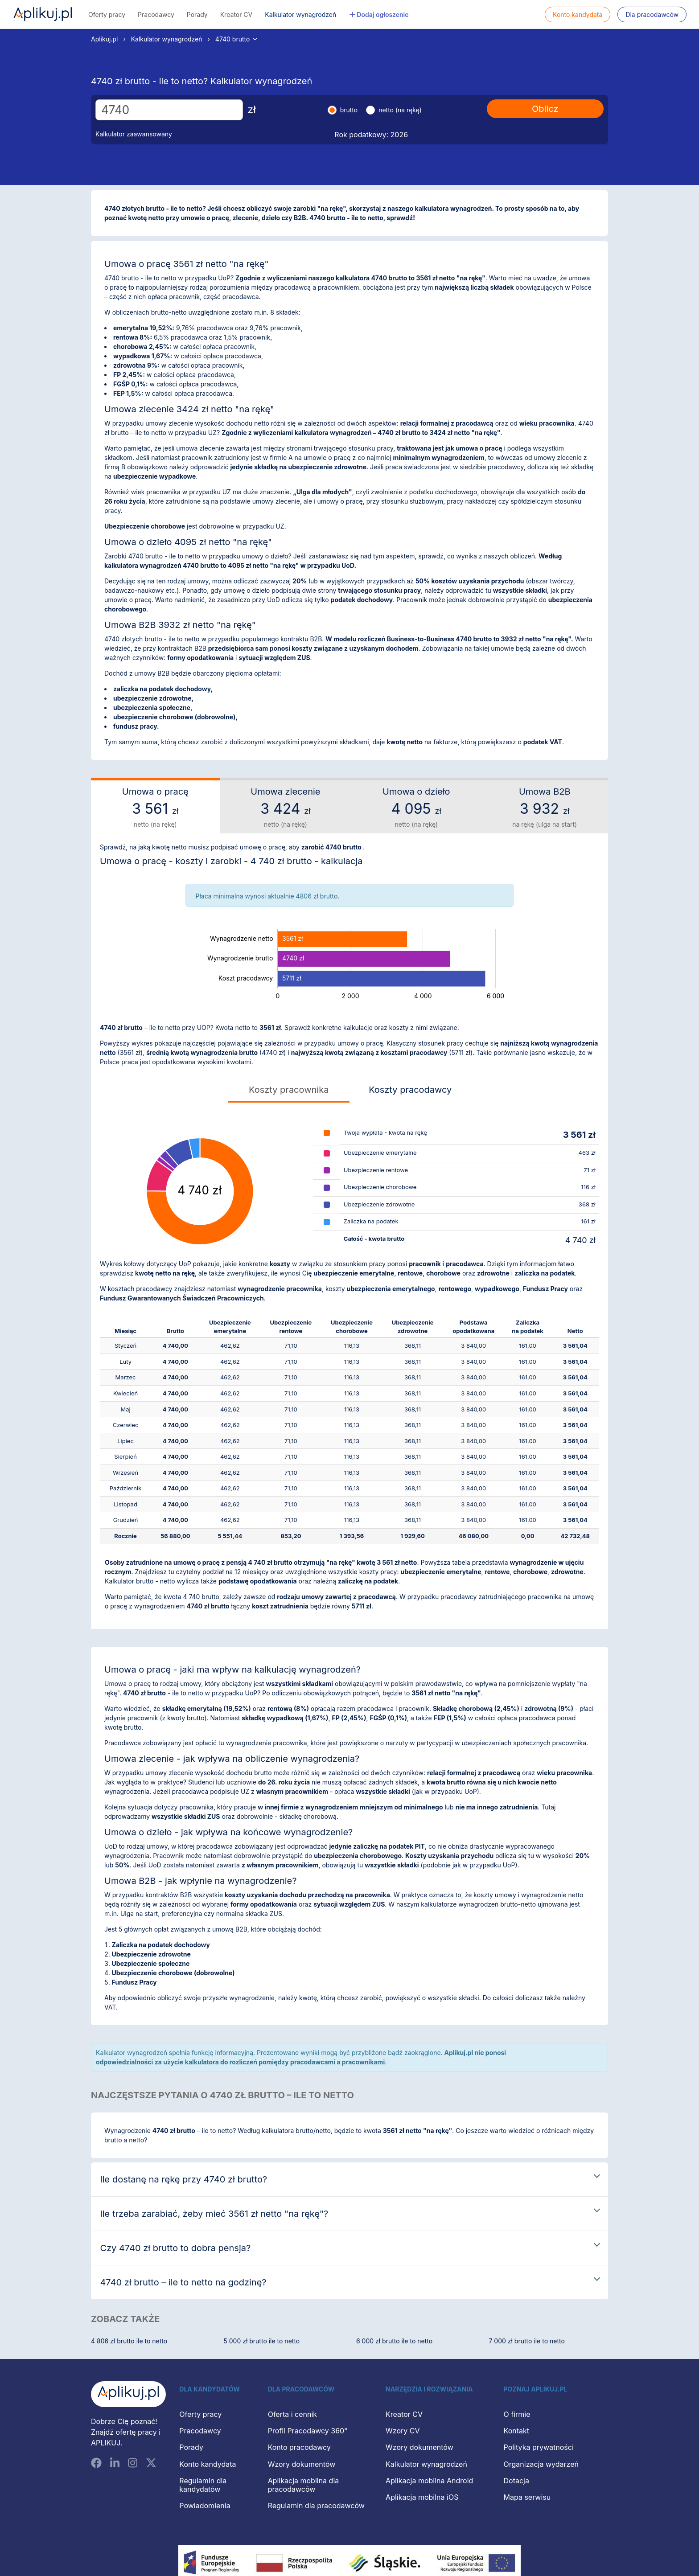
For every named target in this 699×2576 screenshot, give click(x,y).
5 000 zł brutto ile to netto (262, 2341)
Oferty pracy (106, 14)
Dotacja (516, 2480)
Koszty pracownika (289, 1089)
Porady (197, 14)
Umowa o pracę (155, 807)
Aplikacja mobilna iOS (422, 2497)
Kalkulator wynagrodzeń (300, 14)
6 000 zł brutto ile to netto (394, 2341)
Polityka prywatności (539, 2447)
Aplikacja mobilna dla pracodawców (303, 2485)
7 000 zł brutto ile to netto (527, 2341)
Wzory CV (402, 2430)
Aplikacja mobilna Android (429, 2480)
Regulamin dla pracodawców (316, 2505)
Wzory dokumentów (302, 2464)
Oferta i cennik (292, 2414)
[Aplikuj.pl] (128, 2394)
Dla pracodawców (651, 14)
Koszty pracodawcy (410, 1089)
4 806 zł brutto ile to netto (129, 2341)
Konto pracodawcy (299, 2447)
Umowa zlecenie (285, 807)
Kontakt (516, 2430)
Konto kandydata (577, 14)
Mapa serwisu (527, 2497)
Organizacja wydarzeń (541, 2464)
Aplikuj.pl (43, 14)
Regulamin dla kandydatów (202, 2485)
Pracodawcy (156, 14)
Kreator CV (236, 14)
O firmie (517, 2414)
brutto (349, 110)
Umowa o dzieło (416, 807)
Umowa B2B (544, 807)
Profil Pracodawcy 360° (308, 2430)
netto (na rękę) (400, 110)
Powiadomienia (204, 2505)
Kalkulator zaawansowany (133, 134)
